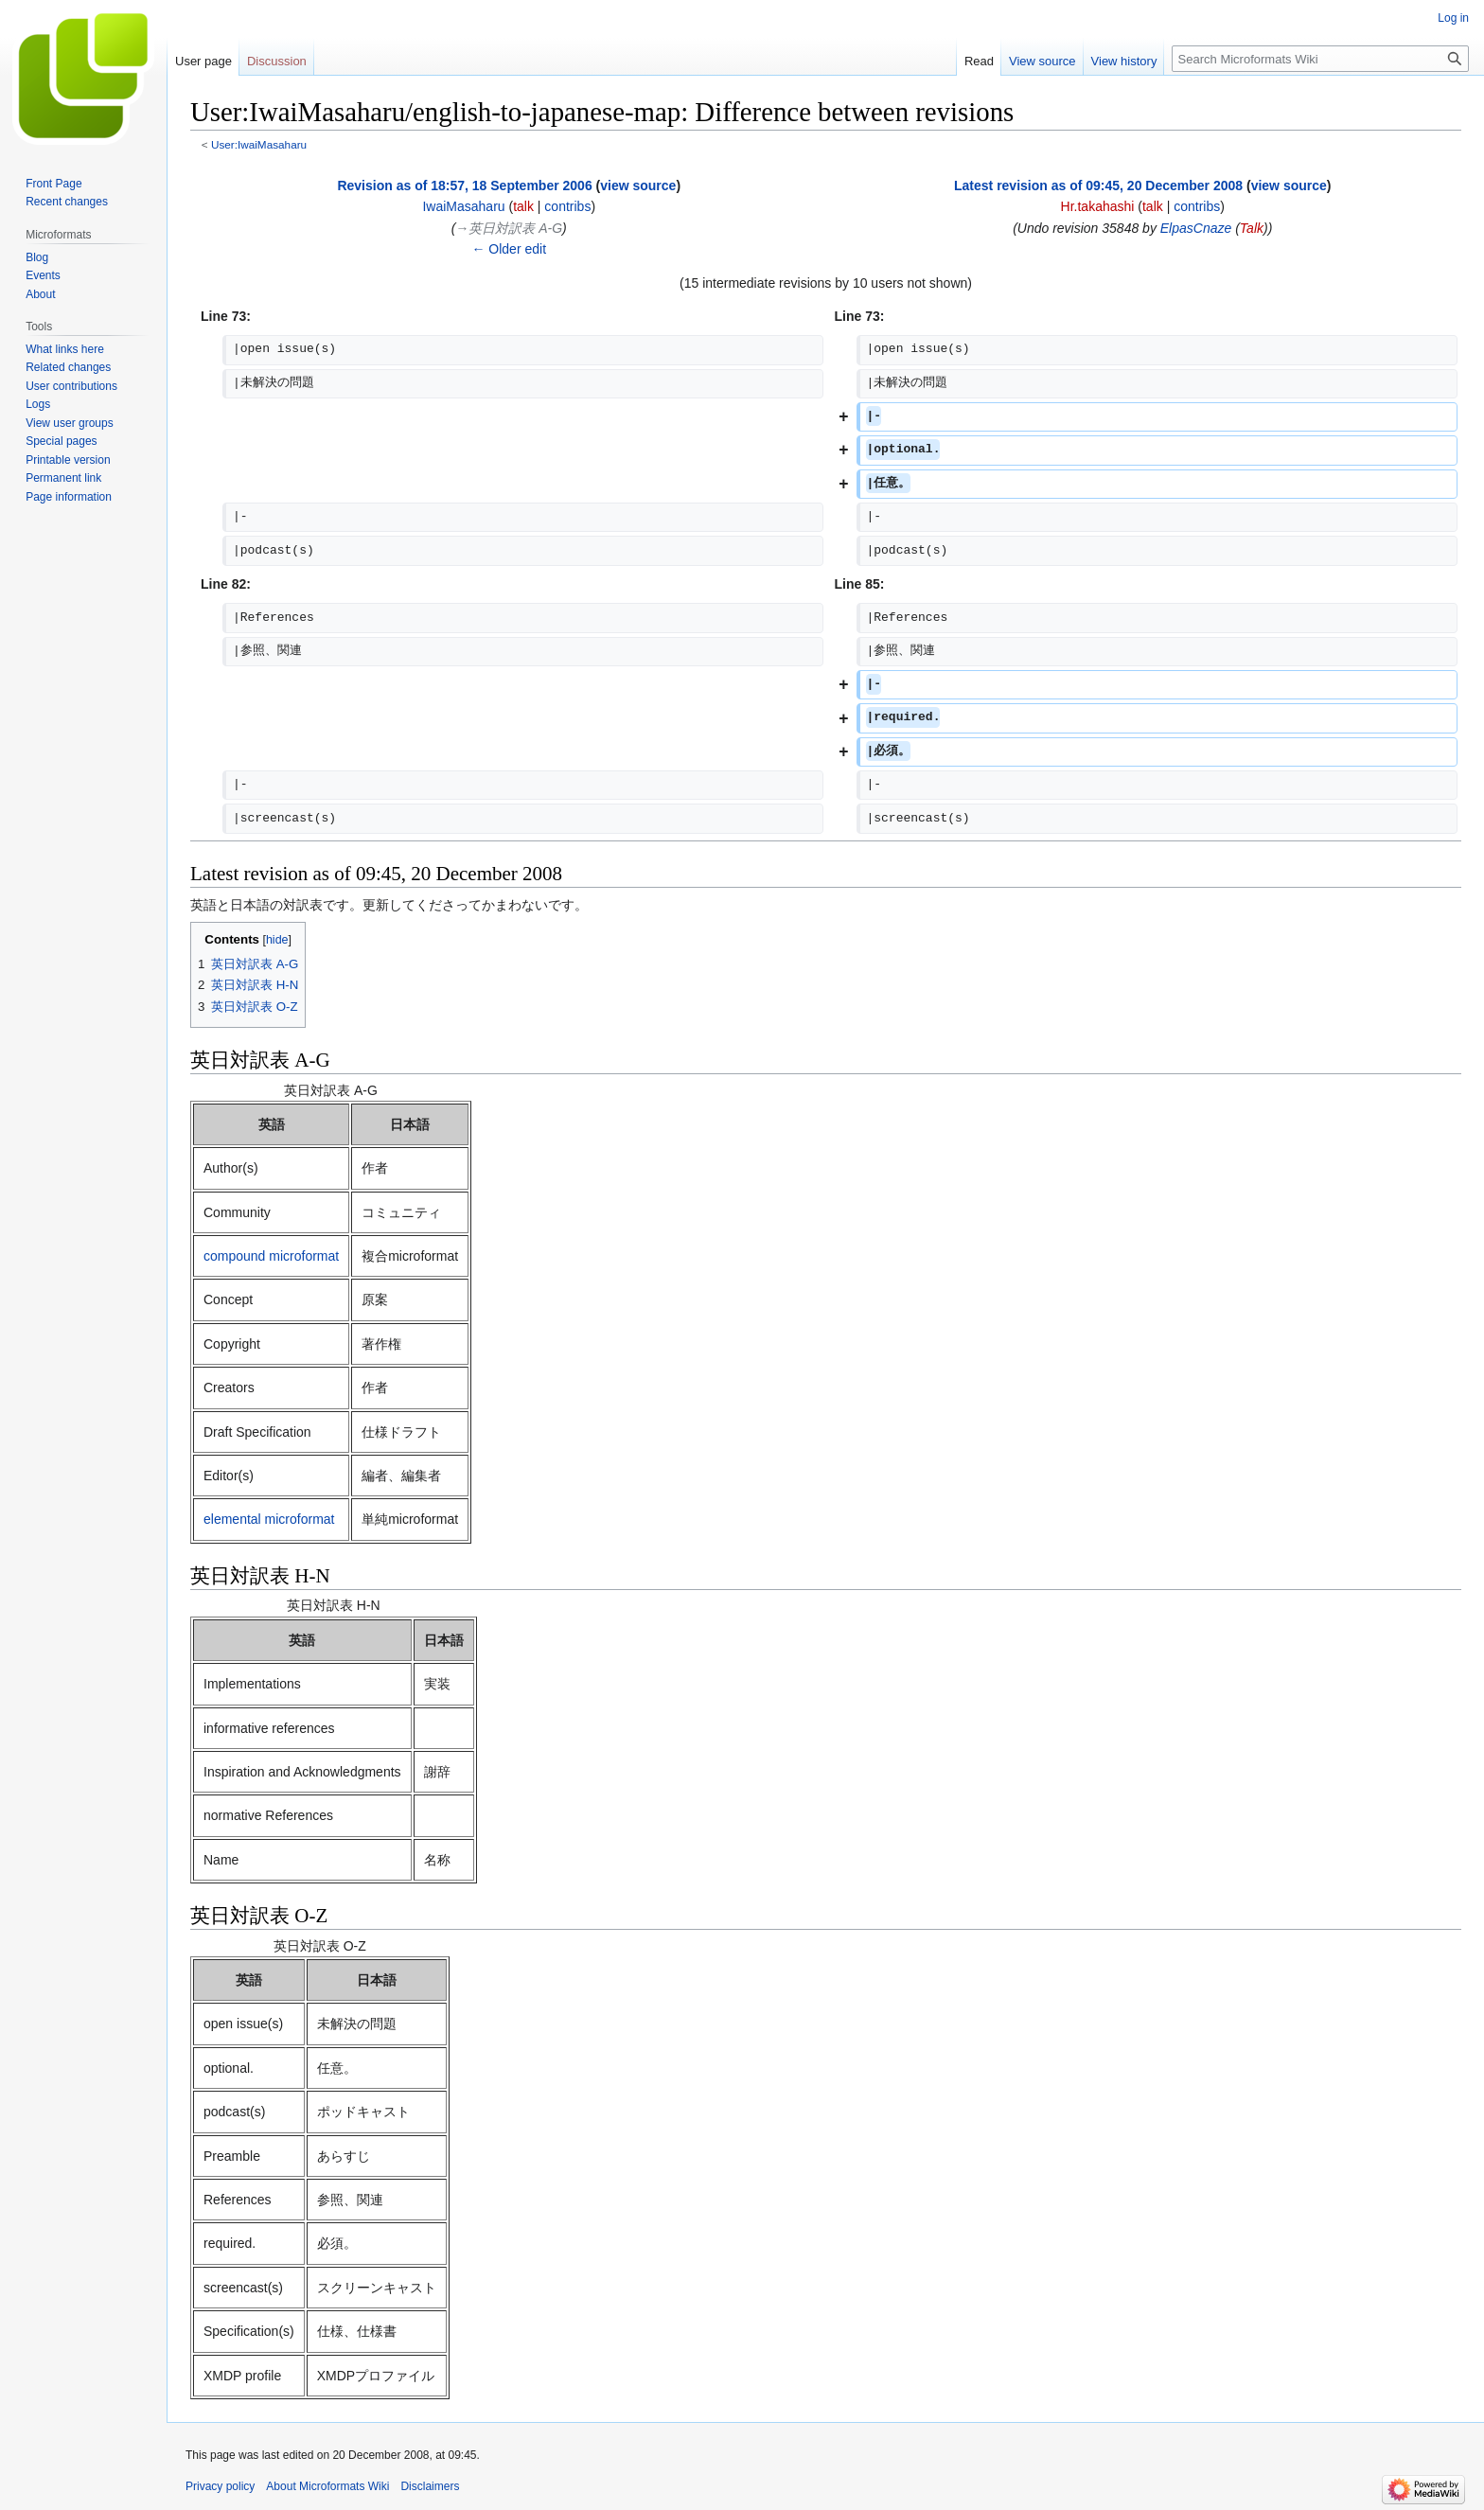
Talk (1251, 228)
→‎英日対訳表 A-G (508, 228)
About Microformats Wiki (327, 2486)
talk (523, 206)
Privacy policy (220, 2486)
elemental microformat (269, 1519)
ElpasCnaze (1196, 228)
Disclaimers (429, 2486)
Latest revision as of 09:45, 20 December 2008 (1098, 185)
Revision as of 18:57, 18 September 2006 (464, 185)
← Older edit (508, 248)
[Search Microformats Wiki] (1320, 58)
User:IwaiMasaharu (259, 144)
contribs (567, 206)
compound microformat (271, 1256)
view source (638, 185)
